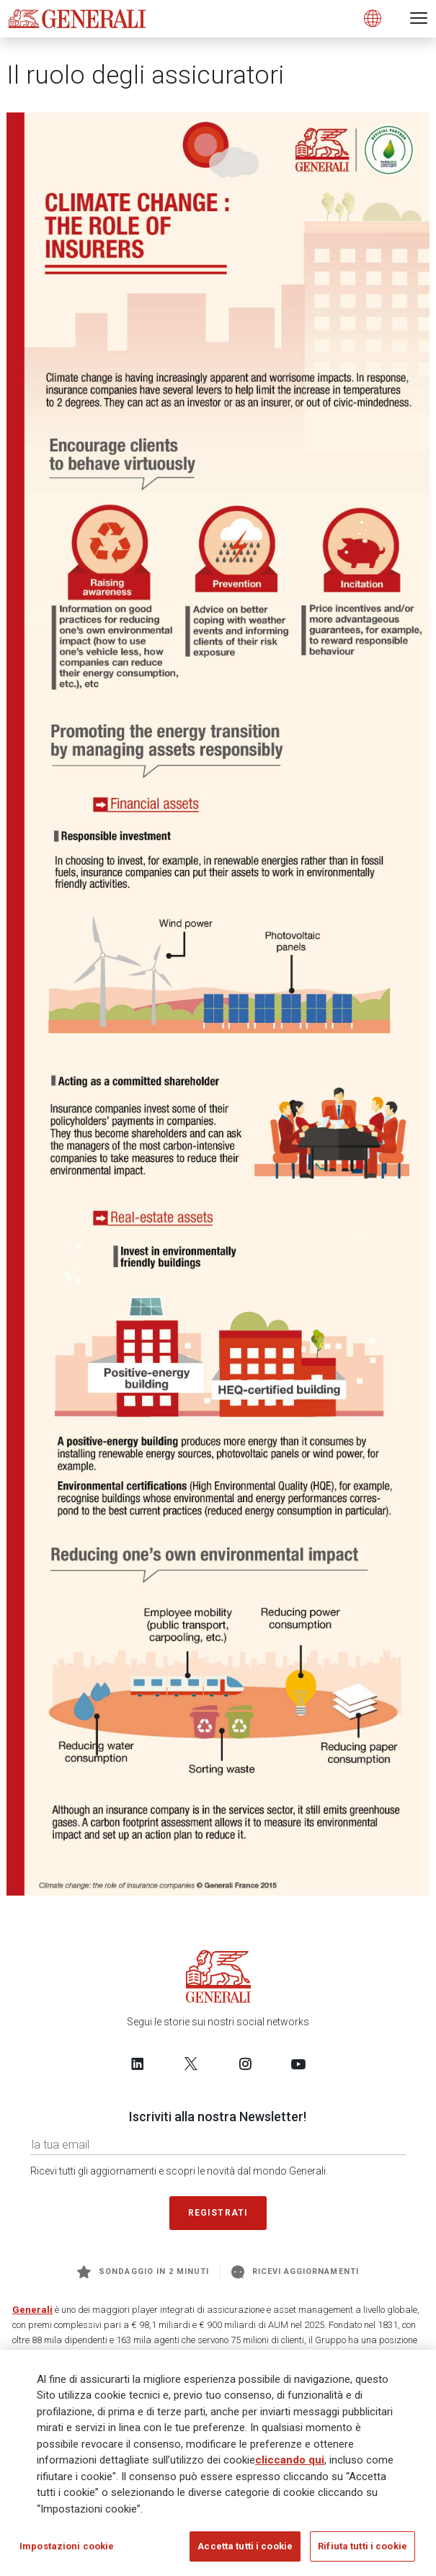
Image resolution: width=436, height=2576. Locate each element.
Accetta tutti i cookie (245, 2546)
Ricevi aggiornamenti (295, 2271)
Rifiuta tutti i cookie (362, 2546)
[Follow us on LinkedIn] (137, 2063)
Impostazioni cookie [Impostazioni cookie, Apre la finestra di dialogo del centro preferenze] (66, 2546)
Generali (32, 2309)
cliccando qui (289, 2459)
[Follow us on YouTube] (298, 2063)
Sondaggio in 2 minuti (143, 2271)
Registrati (218, 2213)
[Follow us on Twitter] (191, 2063)
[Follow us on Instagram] (245, 2063)
